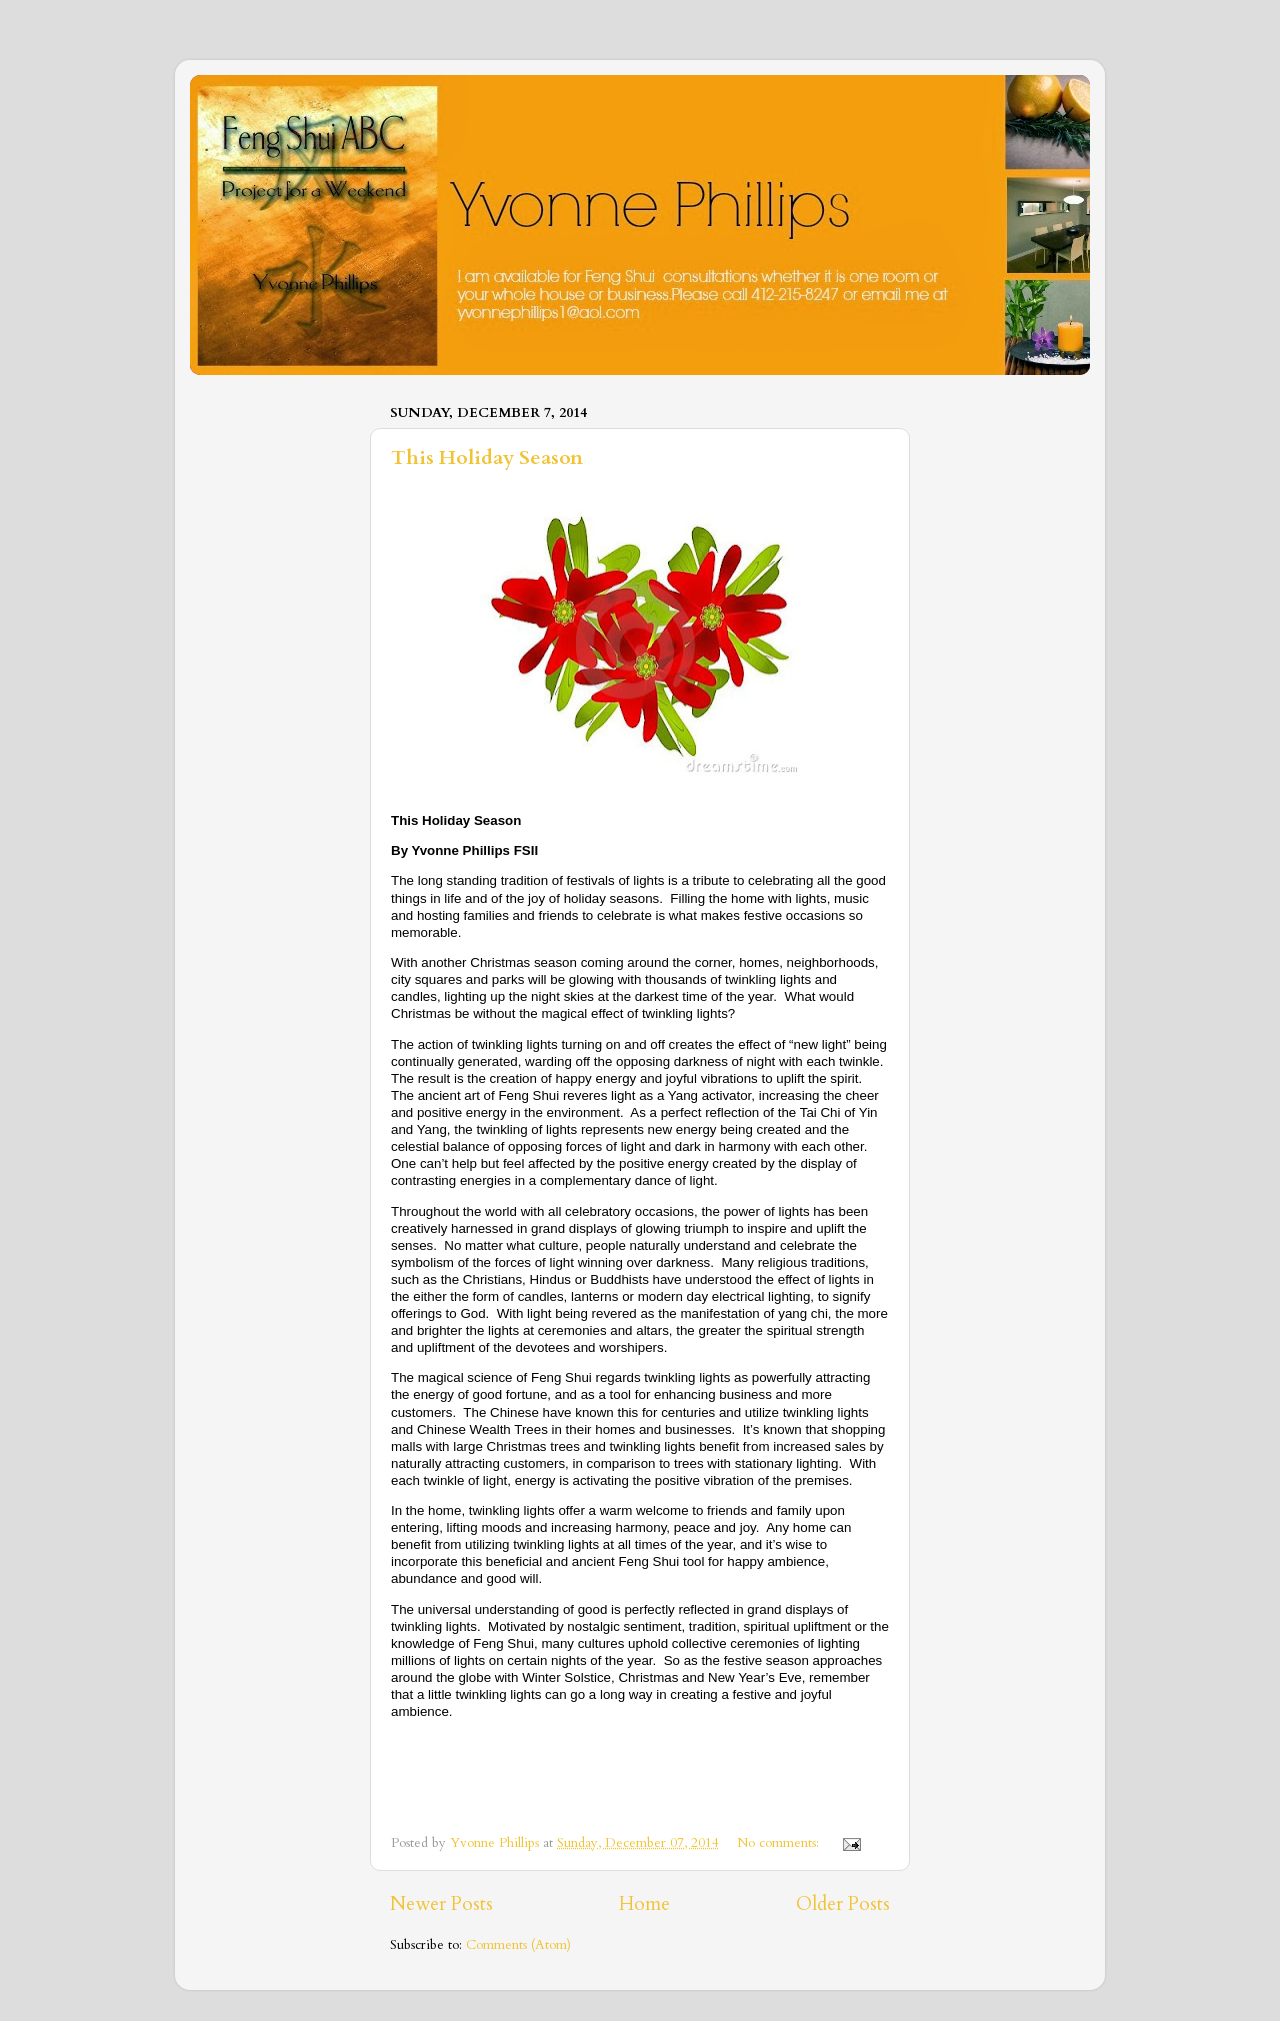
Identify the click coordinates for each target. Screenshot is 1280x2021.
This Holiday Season (487, 457)
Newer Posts (441, 1904)
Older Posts (843, 1904)
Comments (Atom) (518, 1945)
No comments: (780, 1843)
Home (644, 1904)
